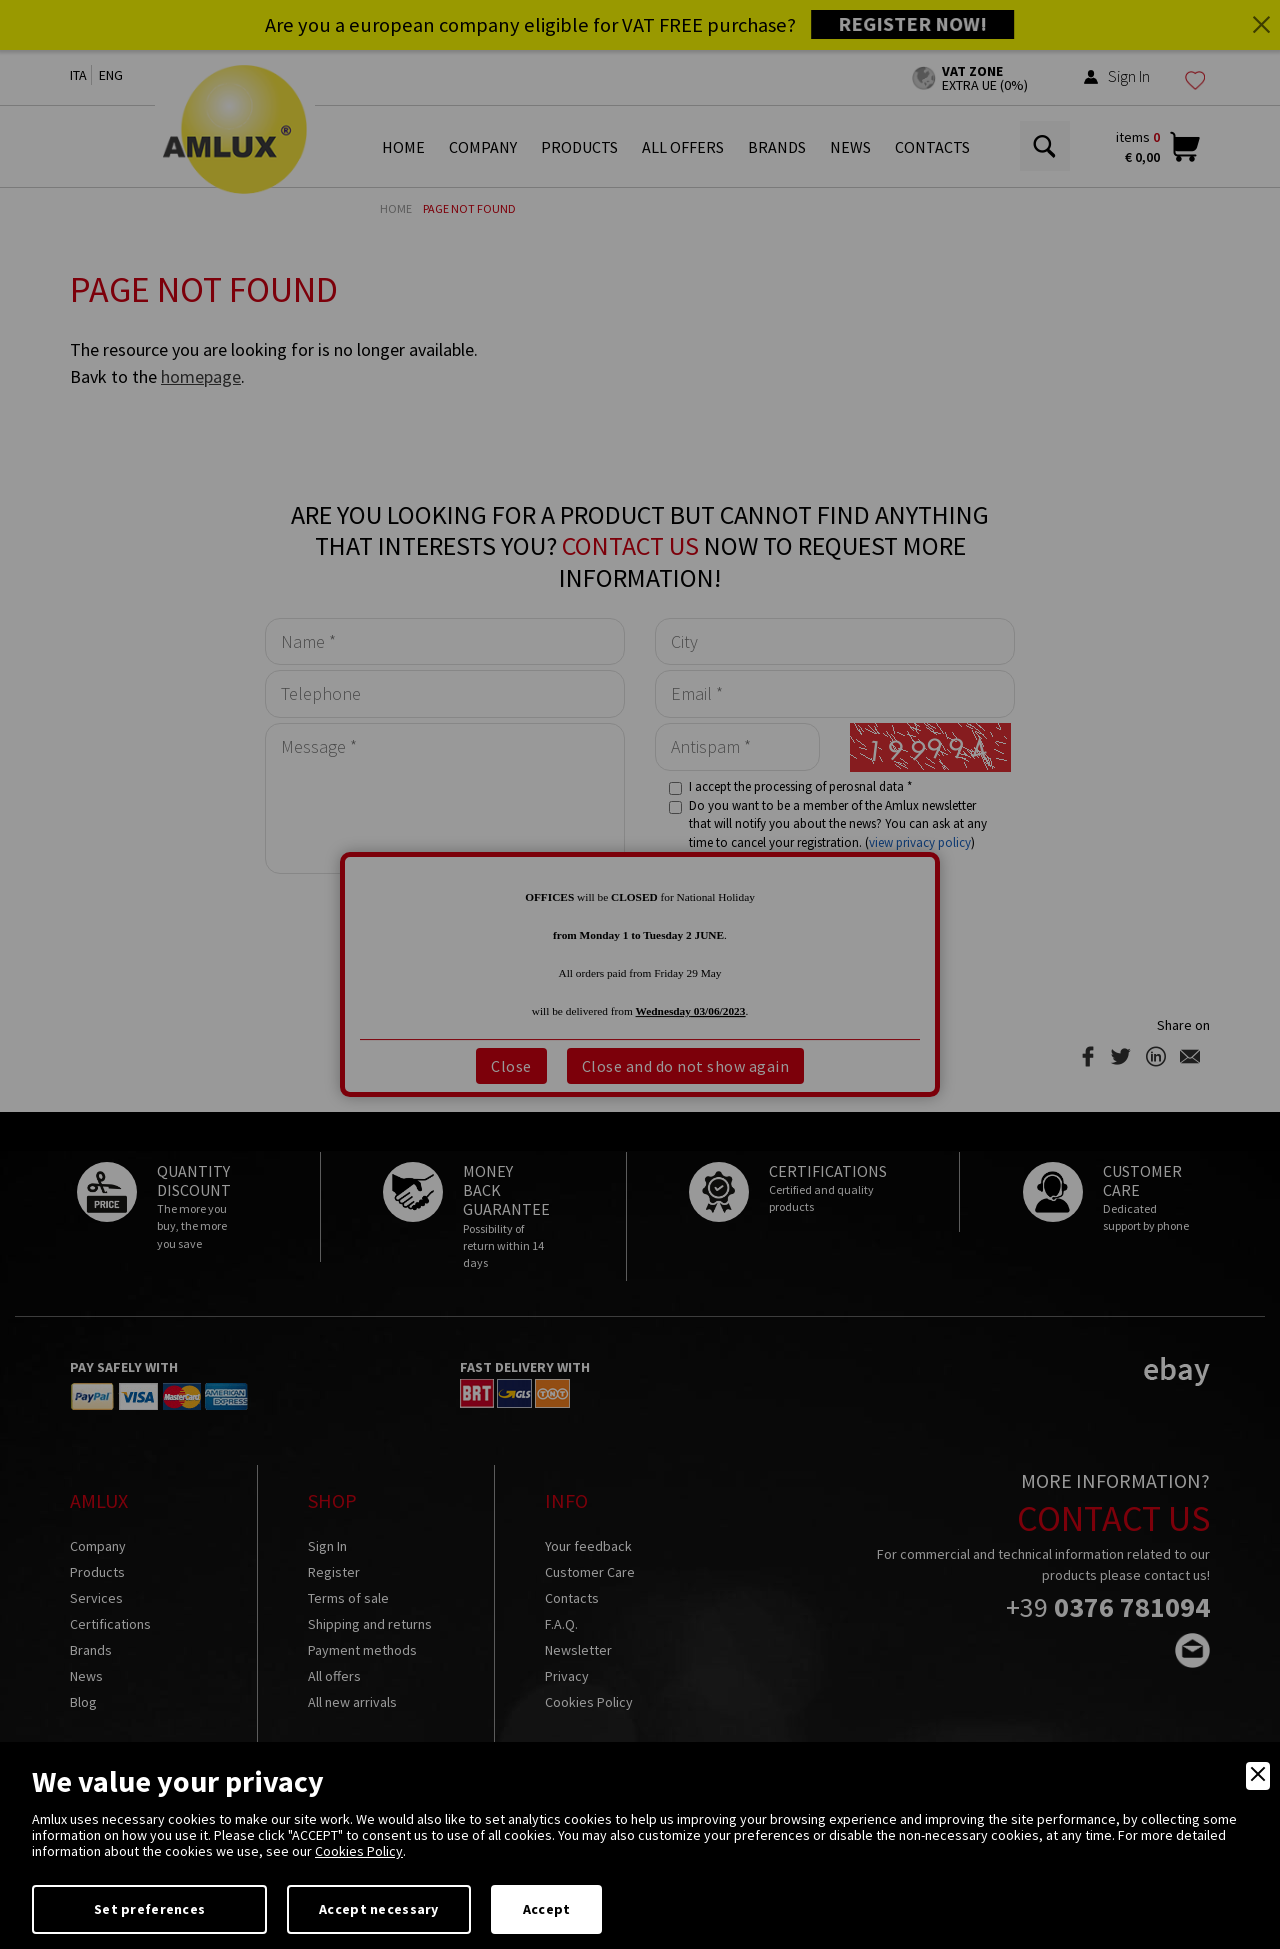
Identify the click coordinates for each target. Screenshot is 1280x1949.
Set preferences (149, 1909)
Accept (547, 1909)
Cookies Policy (359, 1851)
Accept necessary (378, 1909)
